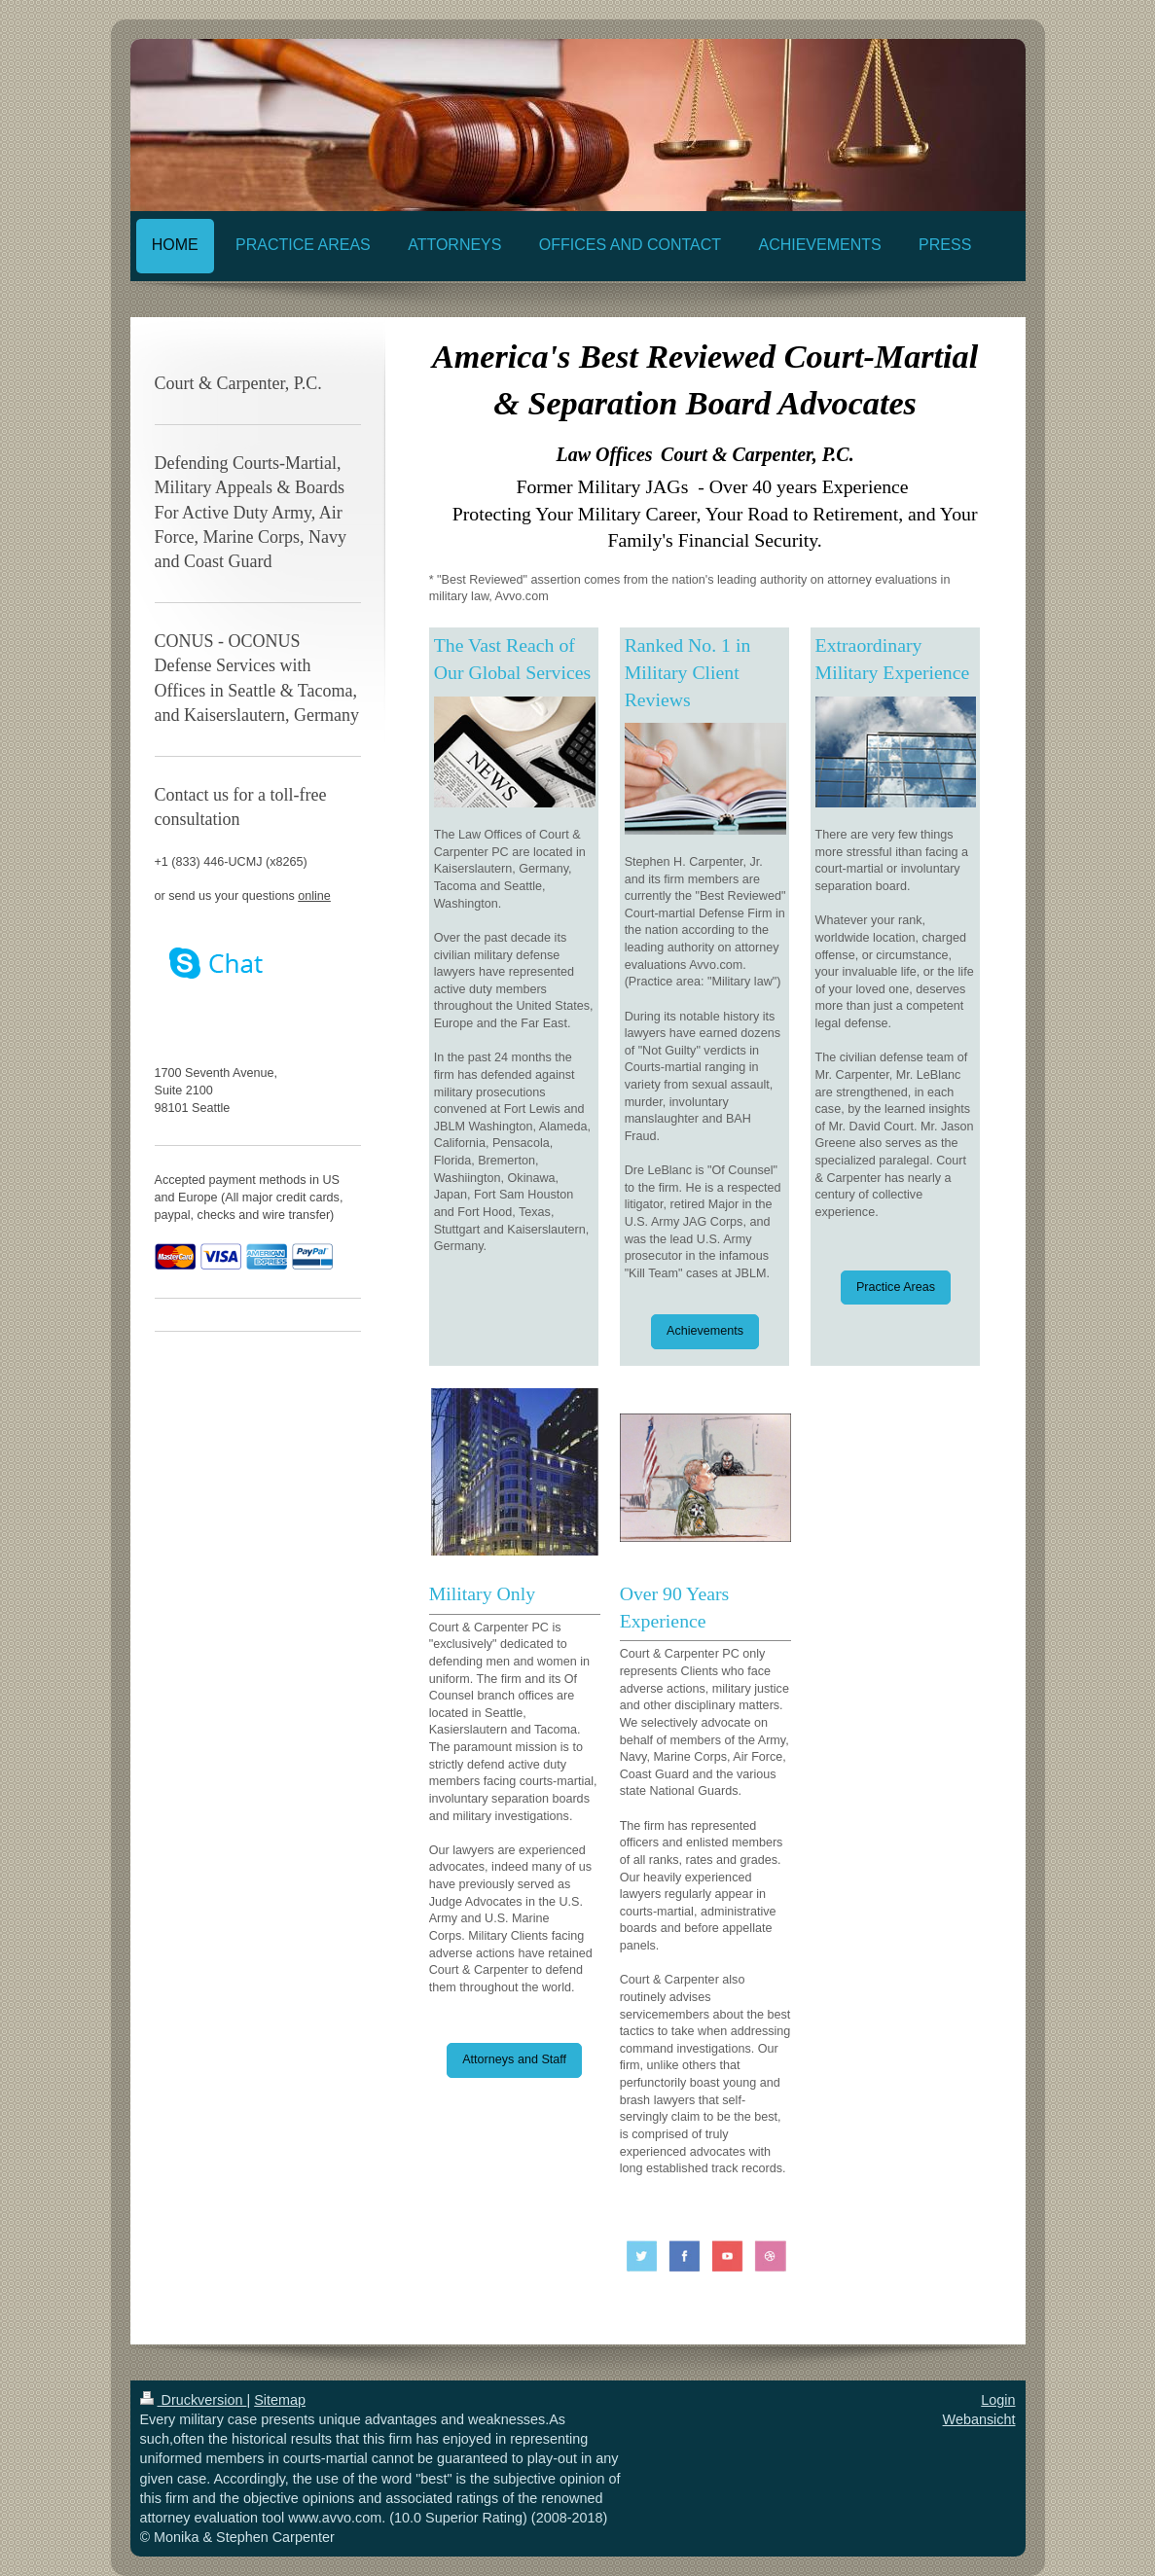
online (314, 896)
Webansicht (979, 2419)
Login (998, 2400)
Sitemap (280, 2400)
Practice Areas (895, 1287)
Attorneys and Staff (514, 2059)
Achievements (705, 1331)
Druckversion (193, 2400)
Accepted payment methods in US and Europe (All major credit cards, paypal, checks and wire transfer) (249, 1197)
